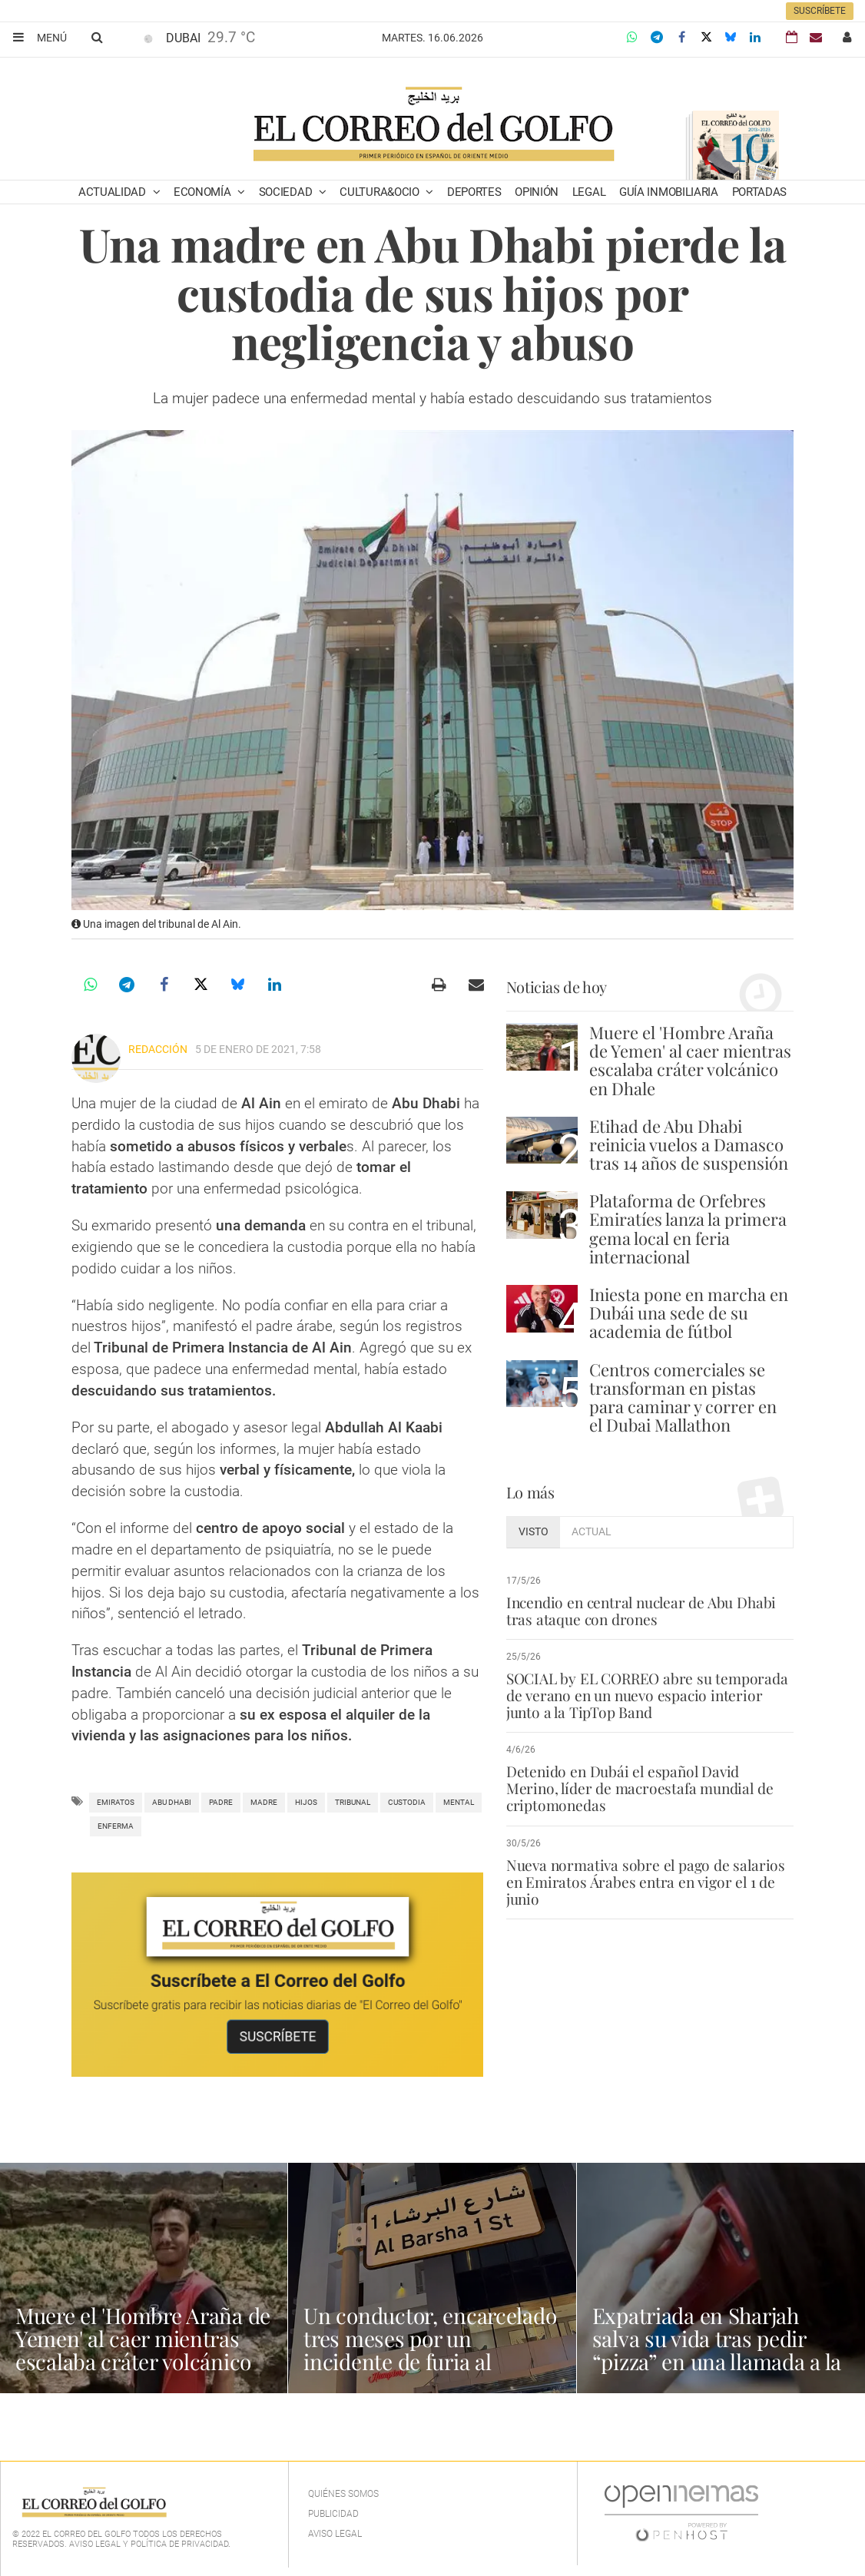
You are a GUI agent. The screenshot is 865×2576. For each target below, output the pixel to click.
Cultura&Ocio (381, 192)
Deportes (474, 192)
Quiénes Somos (343, 2493)
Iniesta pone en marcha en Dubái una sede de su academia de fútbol (688, 1313)
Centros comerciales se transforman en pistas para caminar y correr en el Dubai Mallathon (683, 1397)
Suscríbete (820, 10)
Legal (589, 192)
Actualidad (113, 192)
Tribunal (352, 1802)
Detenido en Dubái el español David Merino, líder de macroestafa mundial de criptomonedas (640, 1788)
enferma (116, 1826)
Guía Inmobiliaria (668, 192)
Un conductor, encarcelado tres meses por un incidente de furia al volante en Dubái (429, 2350)
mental (458, 1802)
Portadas (759, 192)
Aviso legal (335, 2533)
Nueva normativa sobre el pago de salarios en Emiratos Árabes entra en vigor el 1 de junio (645, 1882)
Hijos (306, 1802)
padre (221, 1802)
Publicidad (333, 2513)
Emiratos (115, 1802)
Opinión (536, 192)
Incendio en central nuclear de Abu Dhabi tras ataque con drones (641, 1610)
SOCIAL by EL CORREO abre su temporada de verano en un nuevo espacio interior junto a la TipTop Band (647, 1695)
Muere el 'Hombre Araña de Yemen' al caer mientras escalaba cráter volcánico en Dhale (690, 1060)
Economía (204, 192)
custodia (407, 1802)
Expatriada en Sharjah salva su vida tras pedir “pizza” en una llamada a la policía (716, 2350)
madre (263, 1802)
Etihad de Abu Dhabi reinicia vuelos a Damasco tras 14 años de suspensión (688, 1144)
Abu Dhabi (171, 1802)
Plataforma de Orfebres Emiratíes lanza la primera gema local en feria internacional (688, 1228)
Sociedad (287, 192)
